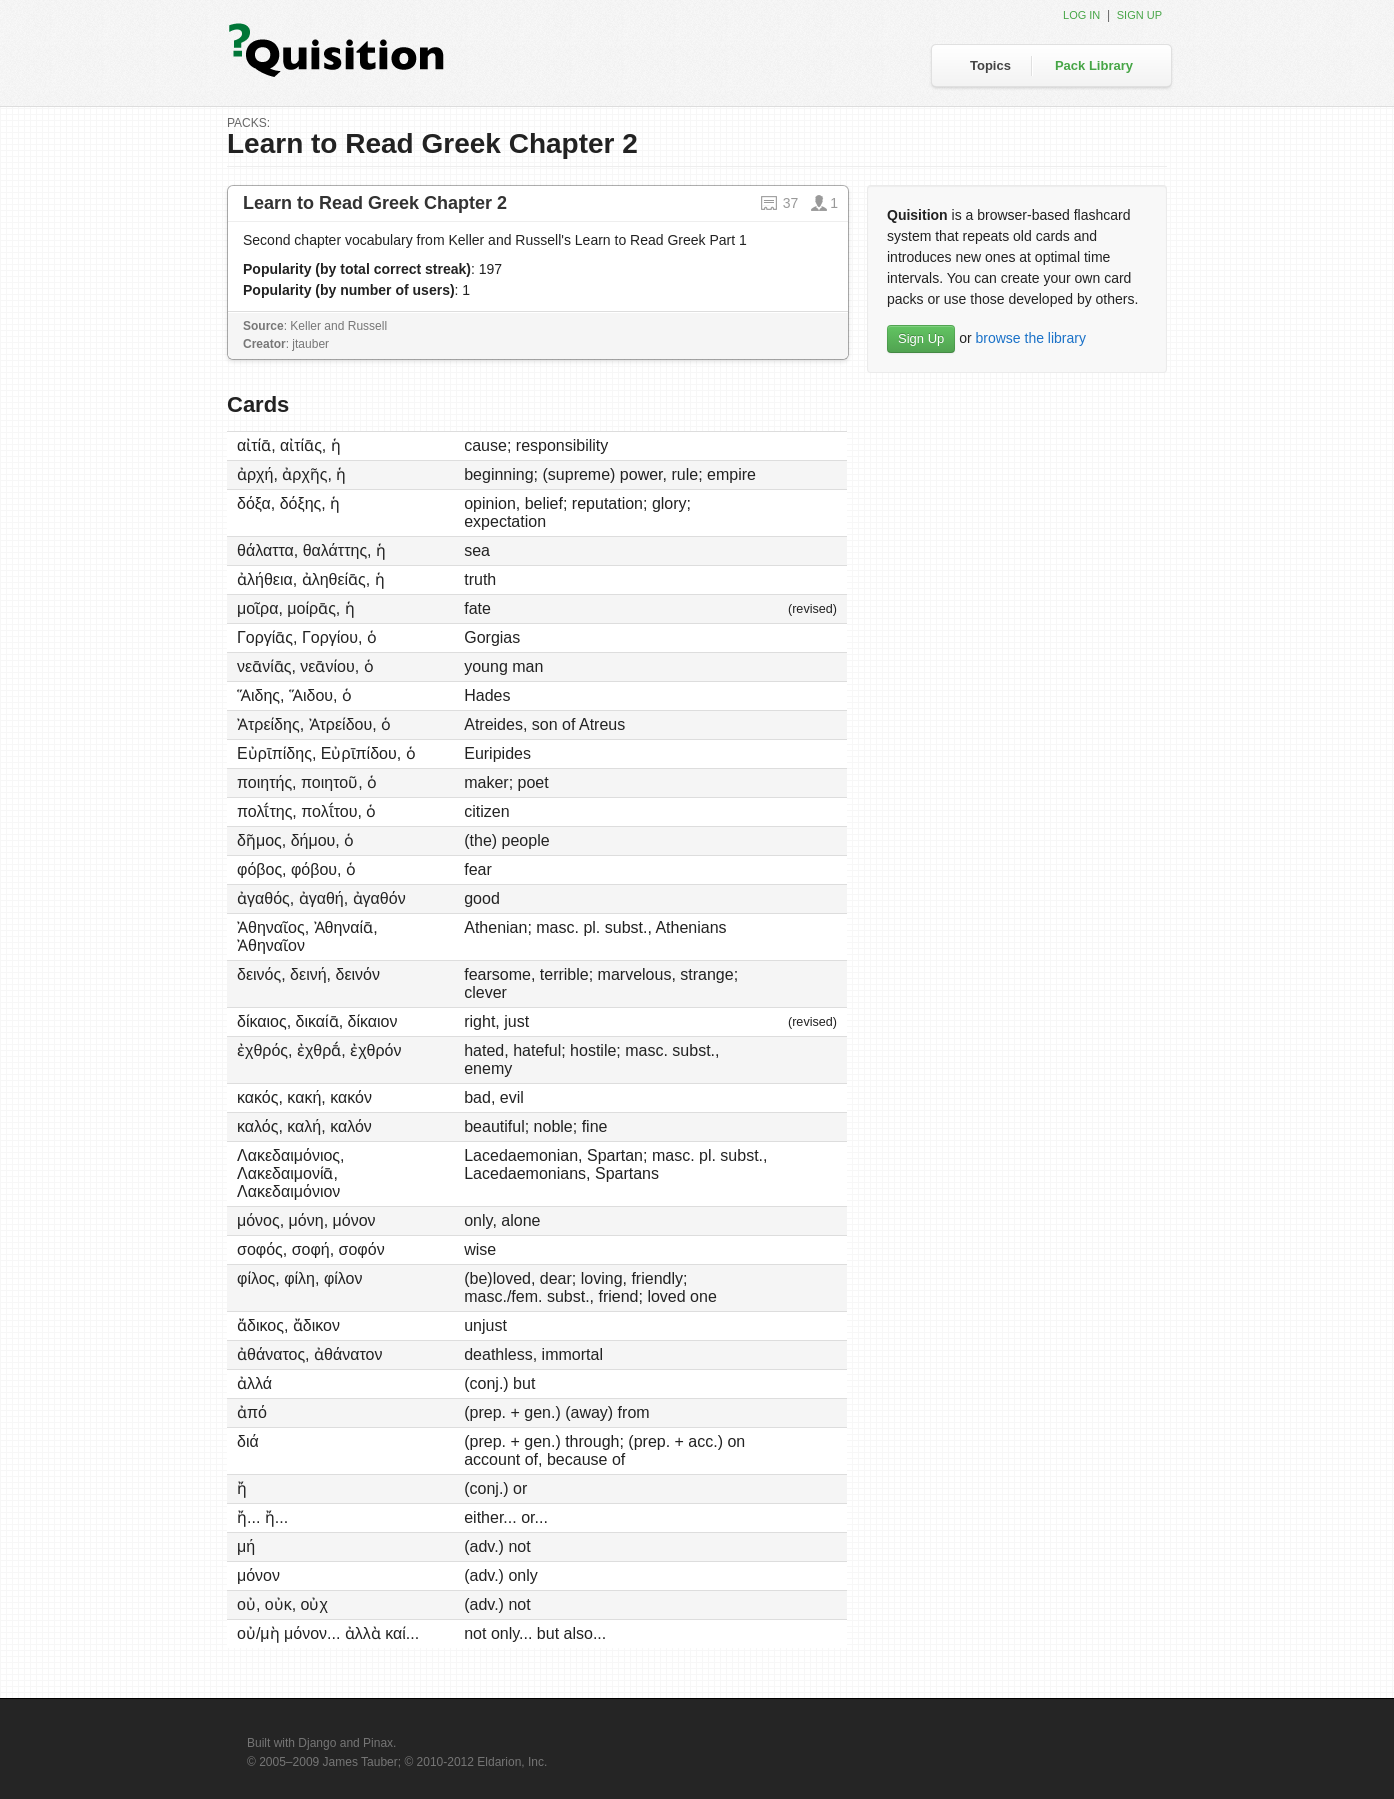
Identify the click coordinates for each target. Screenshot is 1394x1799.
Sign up (1139, 15)
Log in (1081, 15)
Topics (990, 65)
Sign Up (921, 338)
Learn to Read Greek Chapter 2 (375, 203)
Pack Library (1094, 65)
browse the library (1030, 338)
